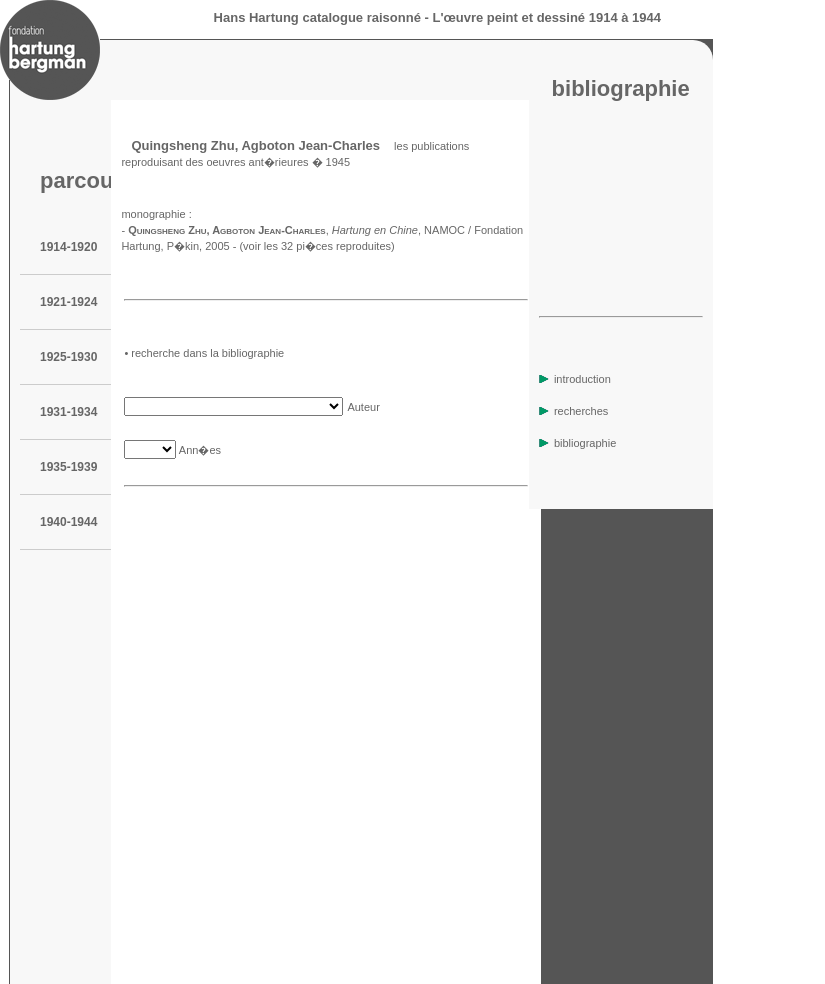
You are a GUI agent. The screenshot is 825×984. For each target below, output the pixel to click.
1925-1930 (68, 357)
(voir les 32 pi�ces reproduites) (316, 246)
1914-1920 (68, 247)
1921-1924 (68, 302)
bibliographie (577, 443)
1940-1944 (68, 522)
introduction (575, 379)
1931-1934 (68, 412)
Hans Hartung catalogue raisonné (317, 17)
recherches (573, 411)
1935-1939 (68, 467)
